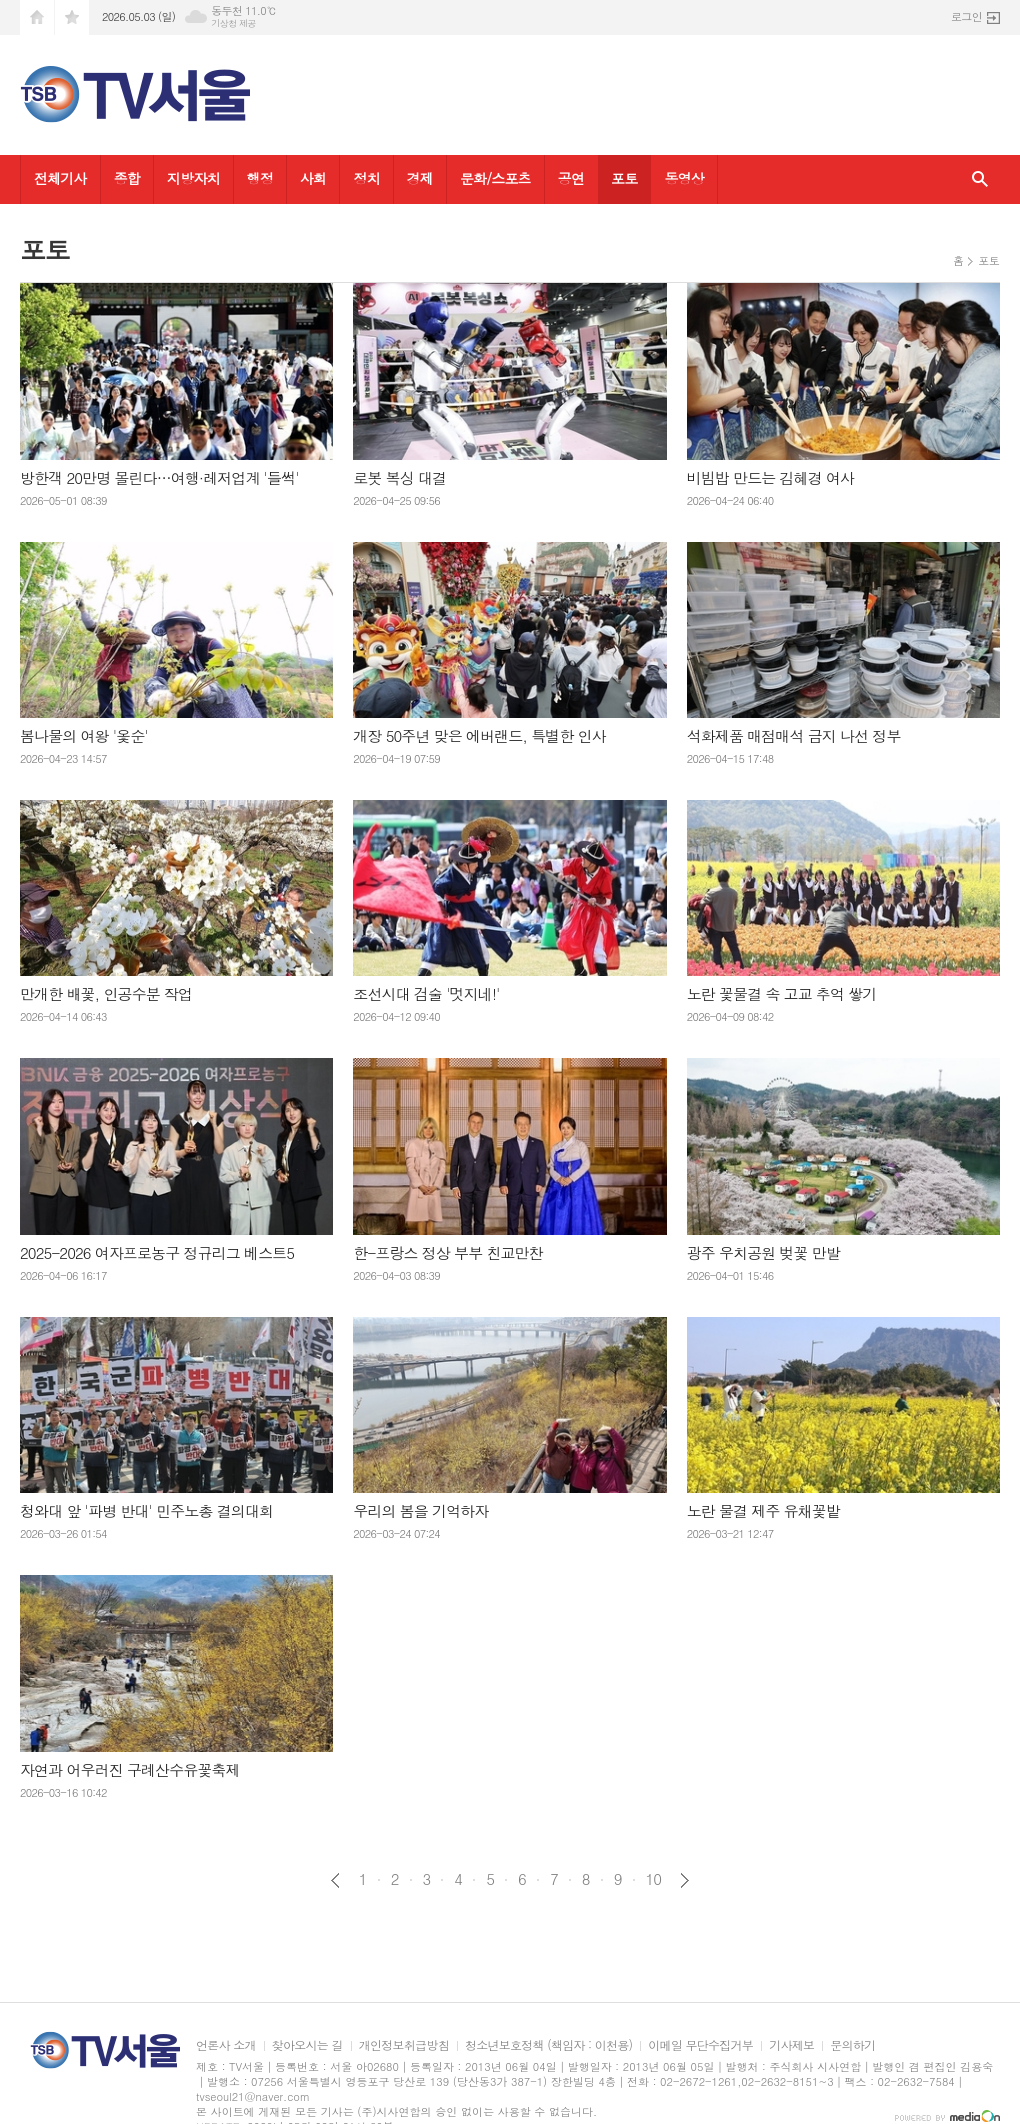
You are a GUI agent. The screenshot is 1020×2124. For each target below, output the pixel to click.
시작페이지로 (37, 17)
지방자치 (193, 178)
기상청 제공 (233, 23)
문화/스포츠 (495, 178)
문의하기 (852, 2045)
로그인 (966, 16)
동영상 (683, 178)
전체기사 (60, 178)
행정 (260, 178)
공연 (571, 178)
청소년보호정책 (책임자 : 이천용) (548, 2045)
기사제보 (791, 2045)
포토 (624, 178)
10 (654, 1879)
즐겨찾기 (72, 17)
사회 (313, 178)
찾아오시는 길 (307, 2045)
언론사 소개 (226, 2045)
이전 (335, 1880)
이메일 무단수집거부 (700, 2045)
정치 (366, 178)
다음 (684, 1880)
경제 (420, 178)
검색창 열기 (980, 179)
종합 (127, 178)
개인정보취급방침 (404, 2045)
